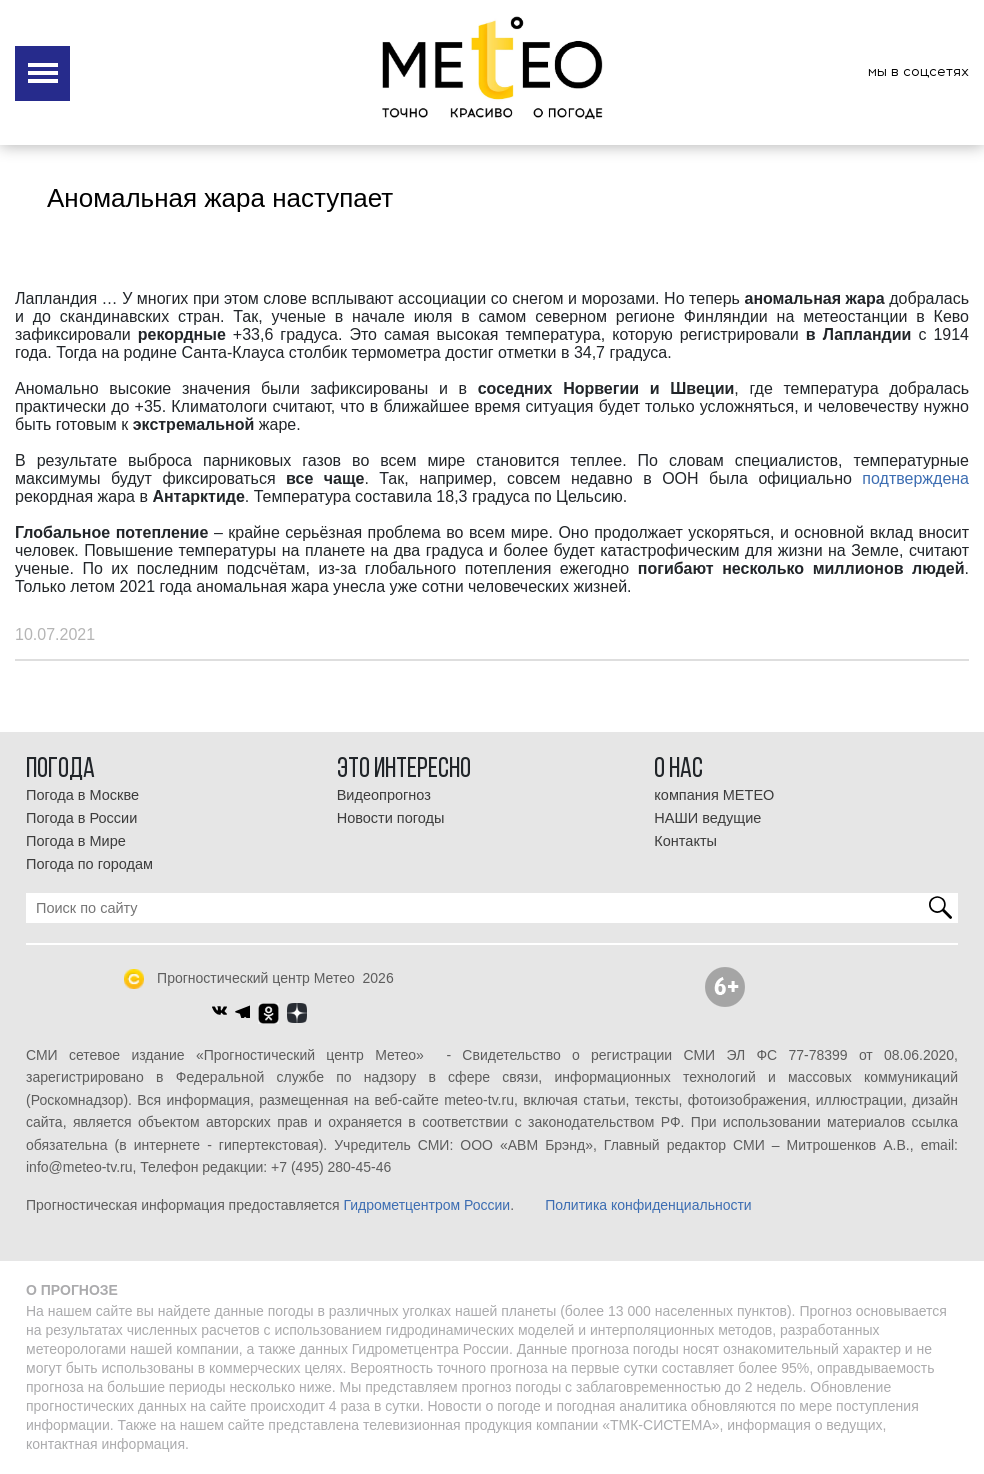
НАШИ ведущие (707, 818)
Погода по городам (89, 864)
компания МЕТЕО (714, 795)
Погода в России (81, 818)
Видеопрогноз (384, 795)
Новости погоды (391, 818)
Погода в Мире (76, 841)
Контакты (685, 841)
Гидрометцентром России (426, 1205)
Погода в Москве (82, 795)
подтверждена (915, 478)
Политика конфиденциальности (648, 1205)
